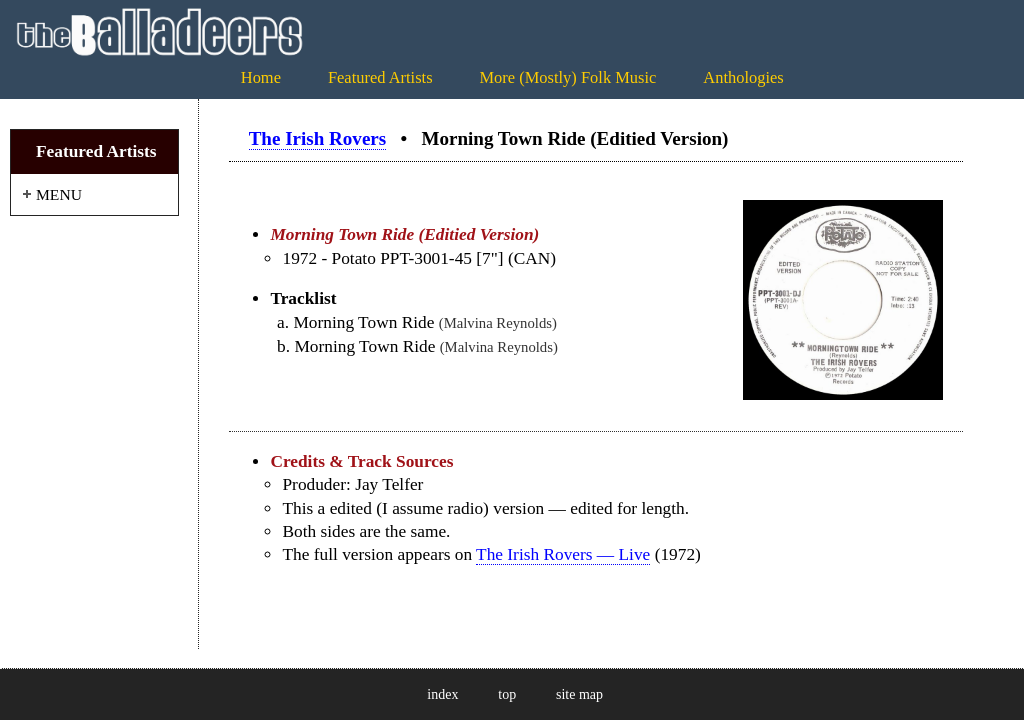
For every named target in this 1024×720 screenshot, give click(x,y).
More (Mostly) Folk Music (567, 77)
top (507, 694)
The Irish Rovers (318, 138)
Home (261, 77)
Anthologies (743, 77)
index (442, 694)
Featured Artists (380, 77)
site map (579, 694)
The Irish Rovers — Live (563, 554)
